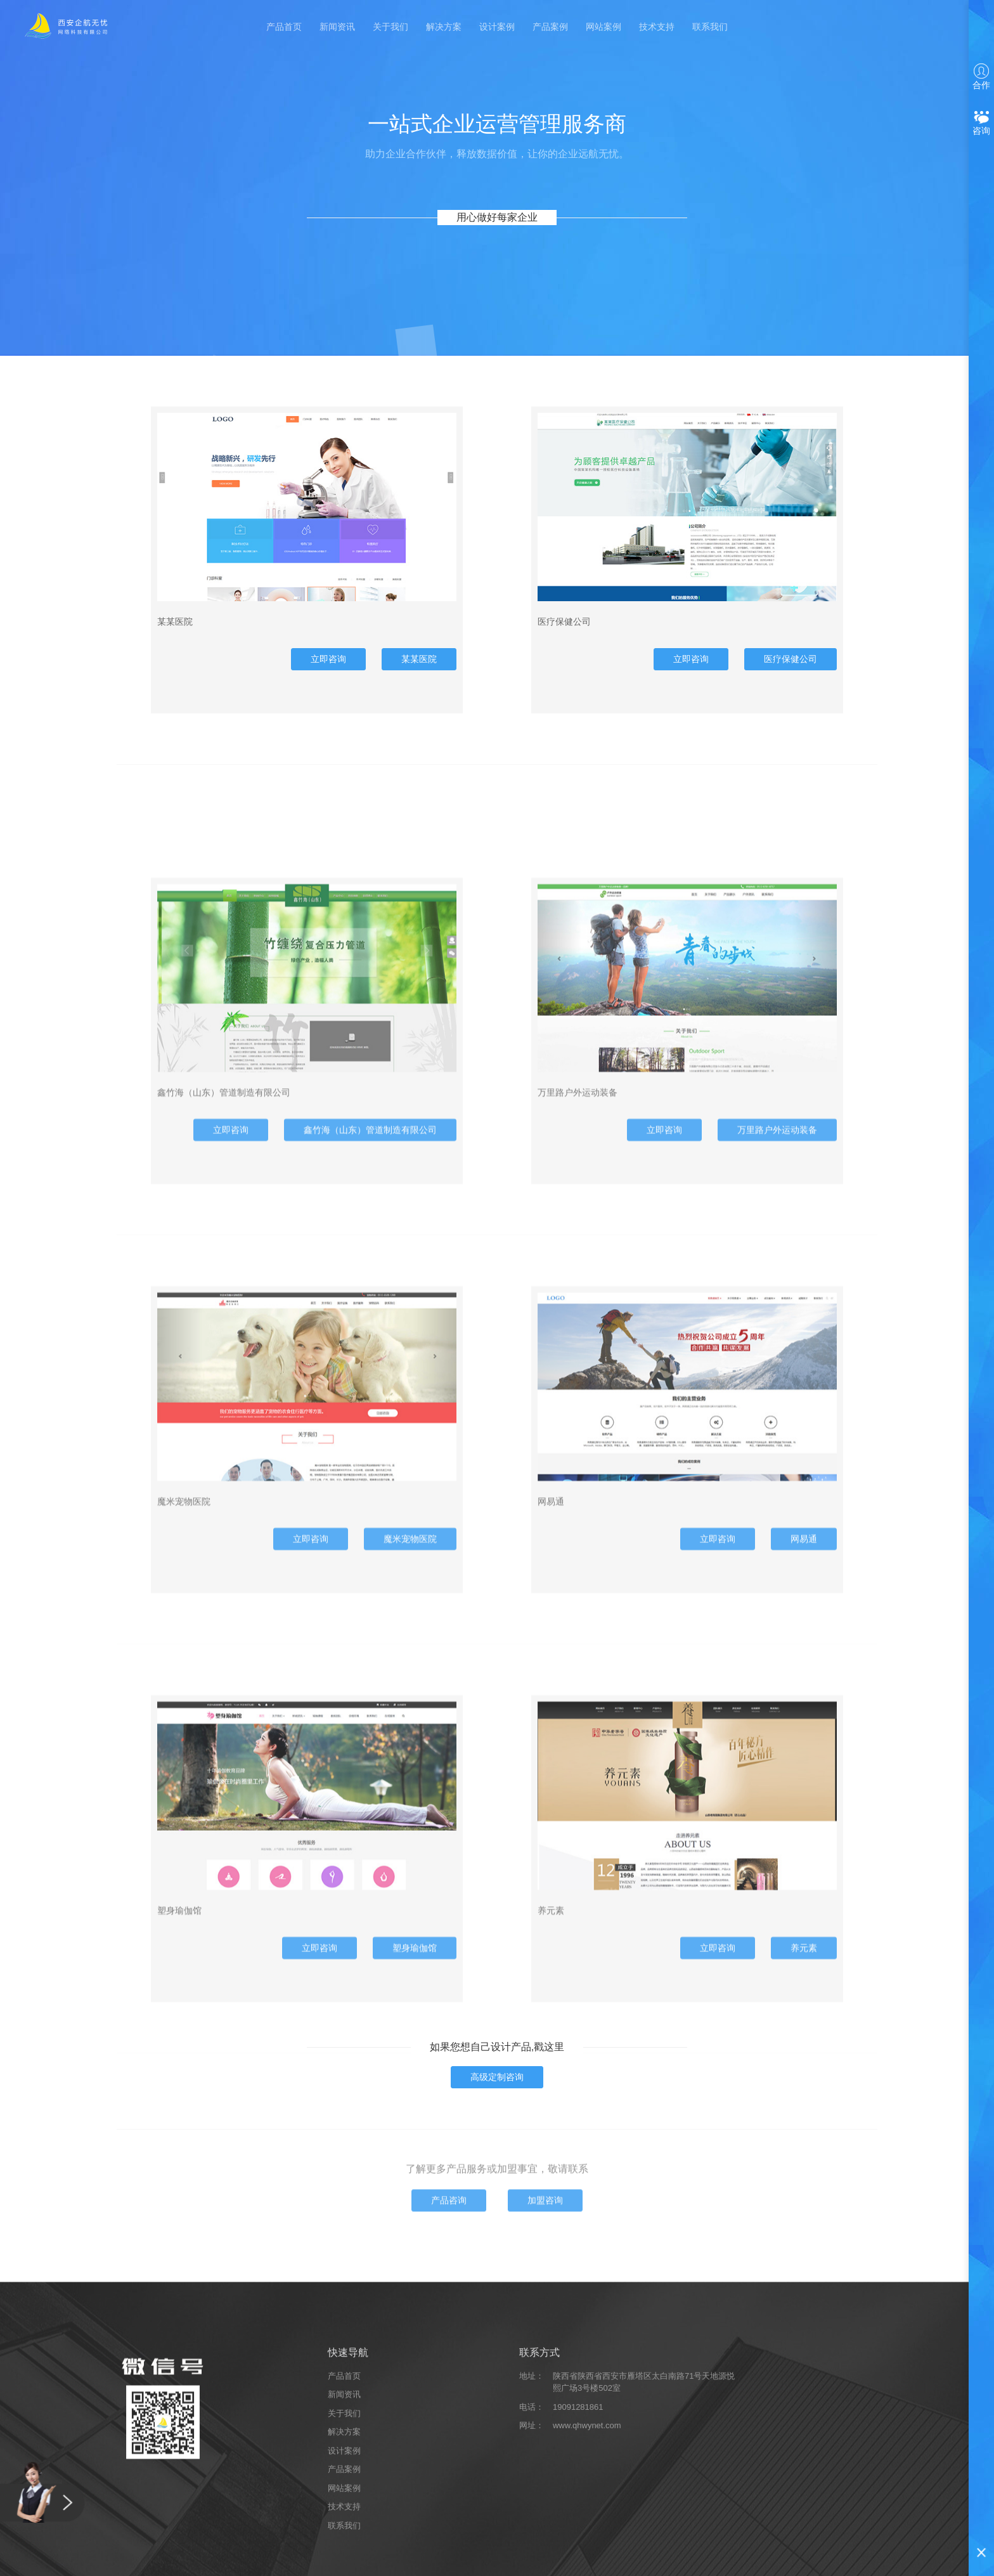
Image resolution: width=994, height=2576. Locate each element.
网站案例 (603, 27)
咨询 (981, 123)
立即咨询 (328, 675)
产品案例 (550, 27)
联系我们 (710, 27)
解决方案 (444, 27)
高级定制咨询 (497, 2077)
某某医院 (419, 675)
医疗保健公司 (790, 675)
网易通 (804, 1823)
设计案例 (497, 27)
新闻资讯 (337, 27)
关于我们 (390, 27)
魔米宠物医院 (410, 1823)
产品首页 (284, 27)
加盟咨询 (545, 2282)
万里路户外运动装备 (777, 1414)
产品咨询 (449, 2282)
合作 (981, 76)
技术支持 (656, 27)
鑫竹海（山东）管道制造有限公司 (370, 1414)
